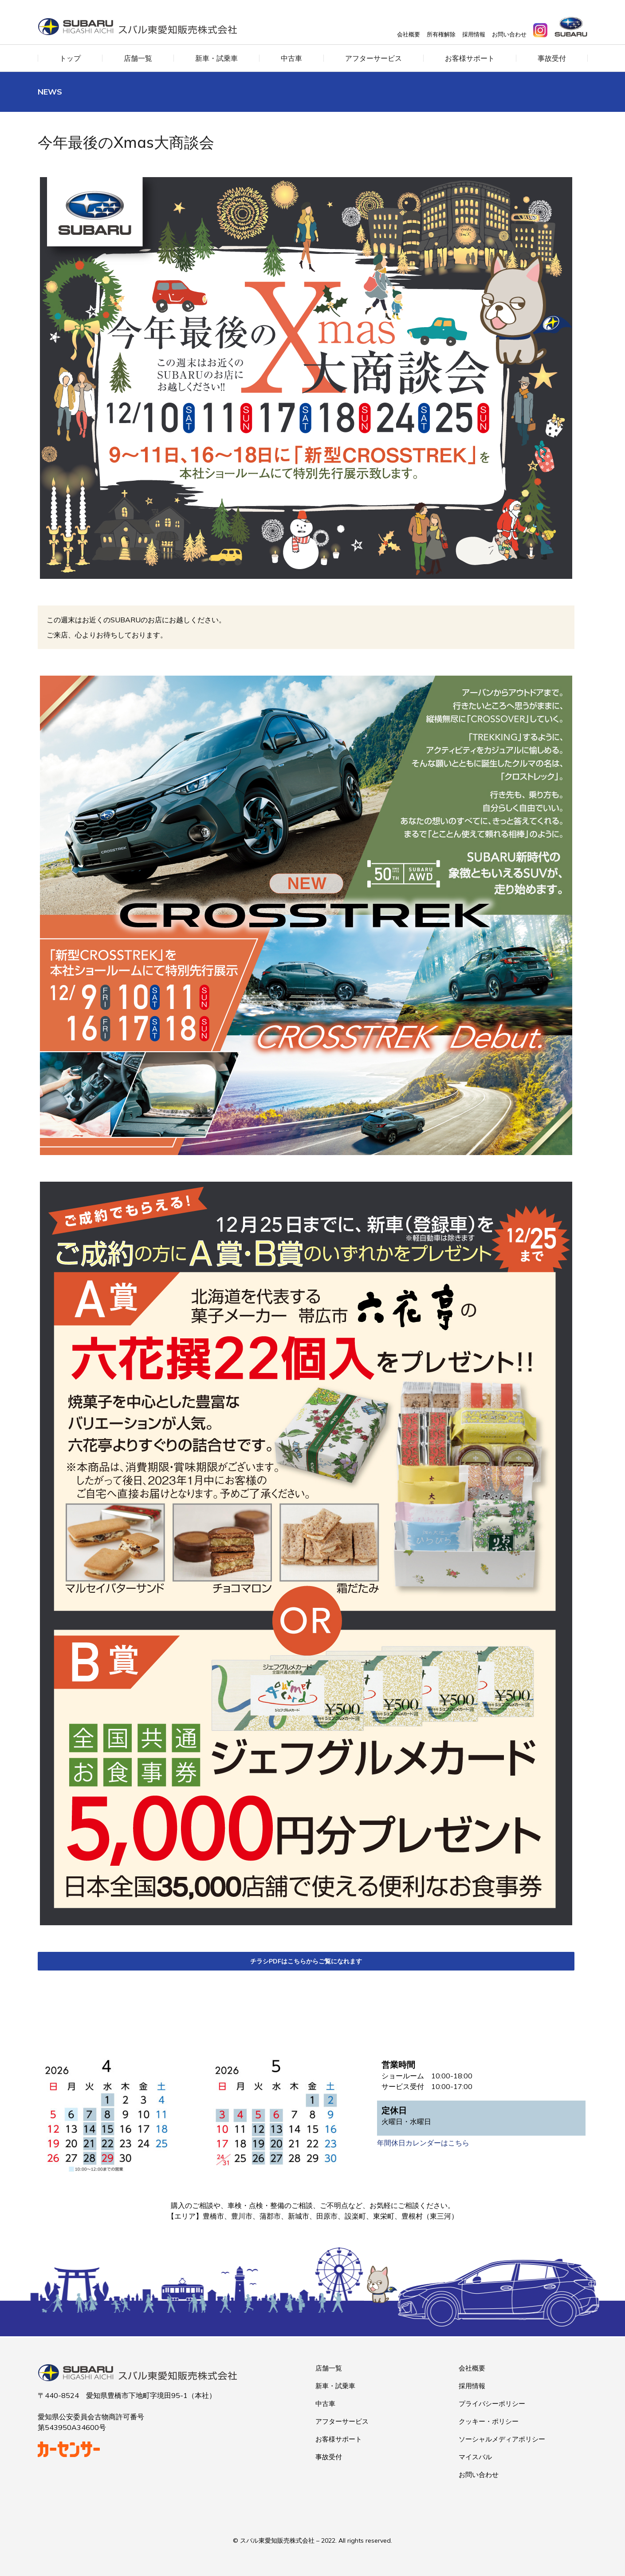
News (50, 92)
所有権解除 (441, 34)
